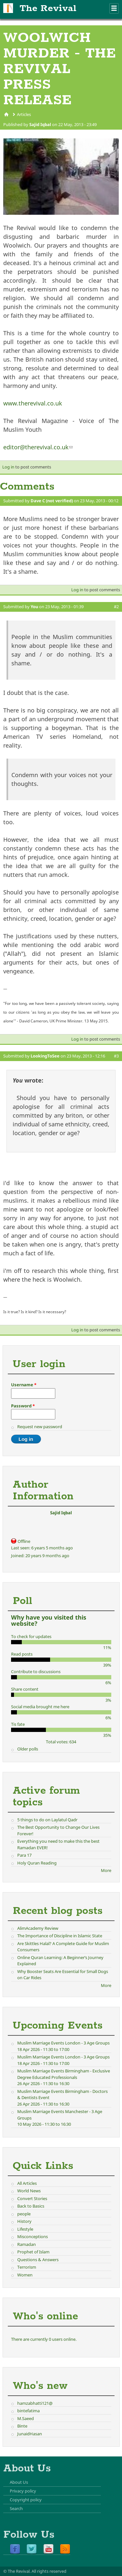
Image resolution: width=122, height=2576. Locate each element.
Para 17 (24, 1855)
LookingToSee (45, 1056)
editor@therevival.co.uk (38, 447)
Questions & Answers (38, 2259)
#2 (116, 606)
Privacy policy (23, 2491)
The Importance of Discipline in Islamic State (59, 1936)
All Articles (27, 2183)
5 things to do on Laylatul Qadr (47, 1820)
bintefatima (28, 2411)
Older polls (27, 1749)
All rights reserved (49, 2571)
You (34, 606)
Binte (22, 2426)
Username (23, 1385)
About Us (19, 2482)
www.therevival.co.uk (32, 403)
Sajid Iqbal (40, 124)
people (24, 2214)
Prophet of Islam (33, 2252)
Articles (24, 114)
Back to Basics (30, 2206)
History (24, 2221)
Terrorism (26, 2267)
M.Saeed (25, 2418)
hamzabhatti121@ (35, 2403)
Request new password (39, 1426)
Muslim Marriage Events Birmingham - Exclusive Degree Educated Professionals (63, 2074)
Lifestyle (25, 2229)
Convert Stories (32, 2198)
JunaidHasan (29, 2434)
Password (23, 1406)
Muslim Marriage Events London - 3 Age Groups (63, 2043)
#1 (116, 507)
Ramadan (26, 2244)
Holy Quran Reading (37, 1863)
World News (29, 2191)
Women (25, 2275)
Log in (8, 467)
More (106, 1870)
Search (16, 2508)
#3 (116, 1056)
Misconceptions (32, 2236)
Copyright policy (26, 2500)
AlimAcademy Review (37, 1928)
